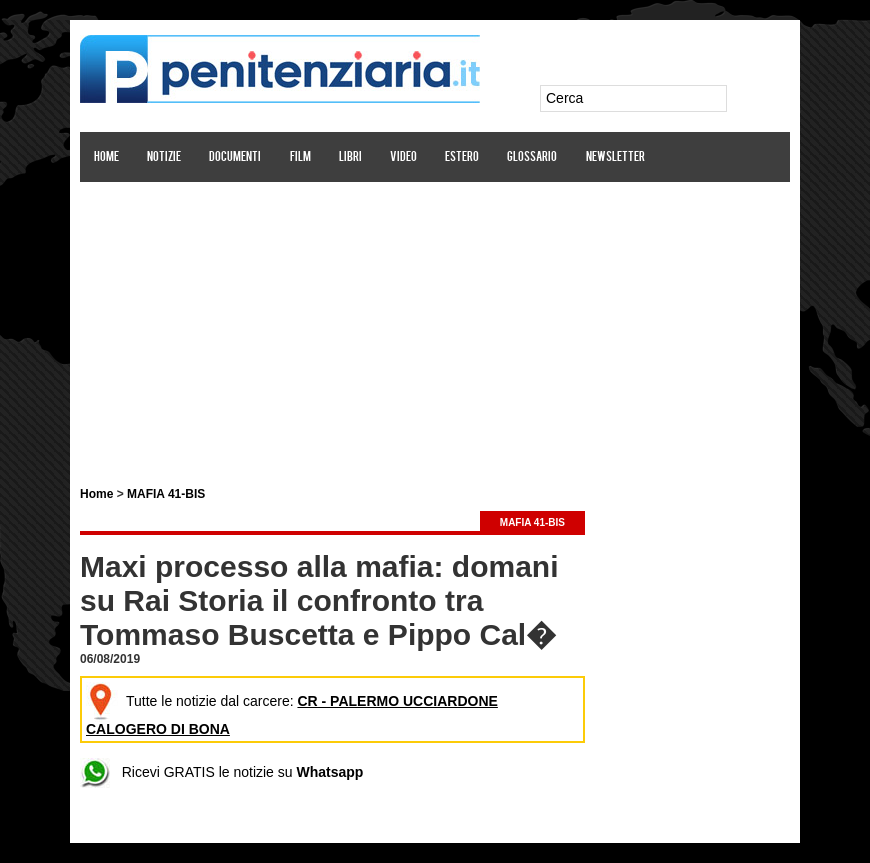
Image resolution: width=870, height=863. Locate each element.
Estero (462, 157)
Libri (350, 157)
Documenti (235, 157)
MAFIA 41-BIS (166, 494)
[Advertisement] (435, 323)
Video (403, 157)
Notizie (164, 157)
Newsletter (615, 157)
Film (300, 157)
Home (106, 157)
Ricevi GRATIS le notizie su (221, 772)
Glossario (532, 157)
